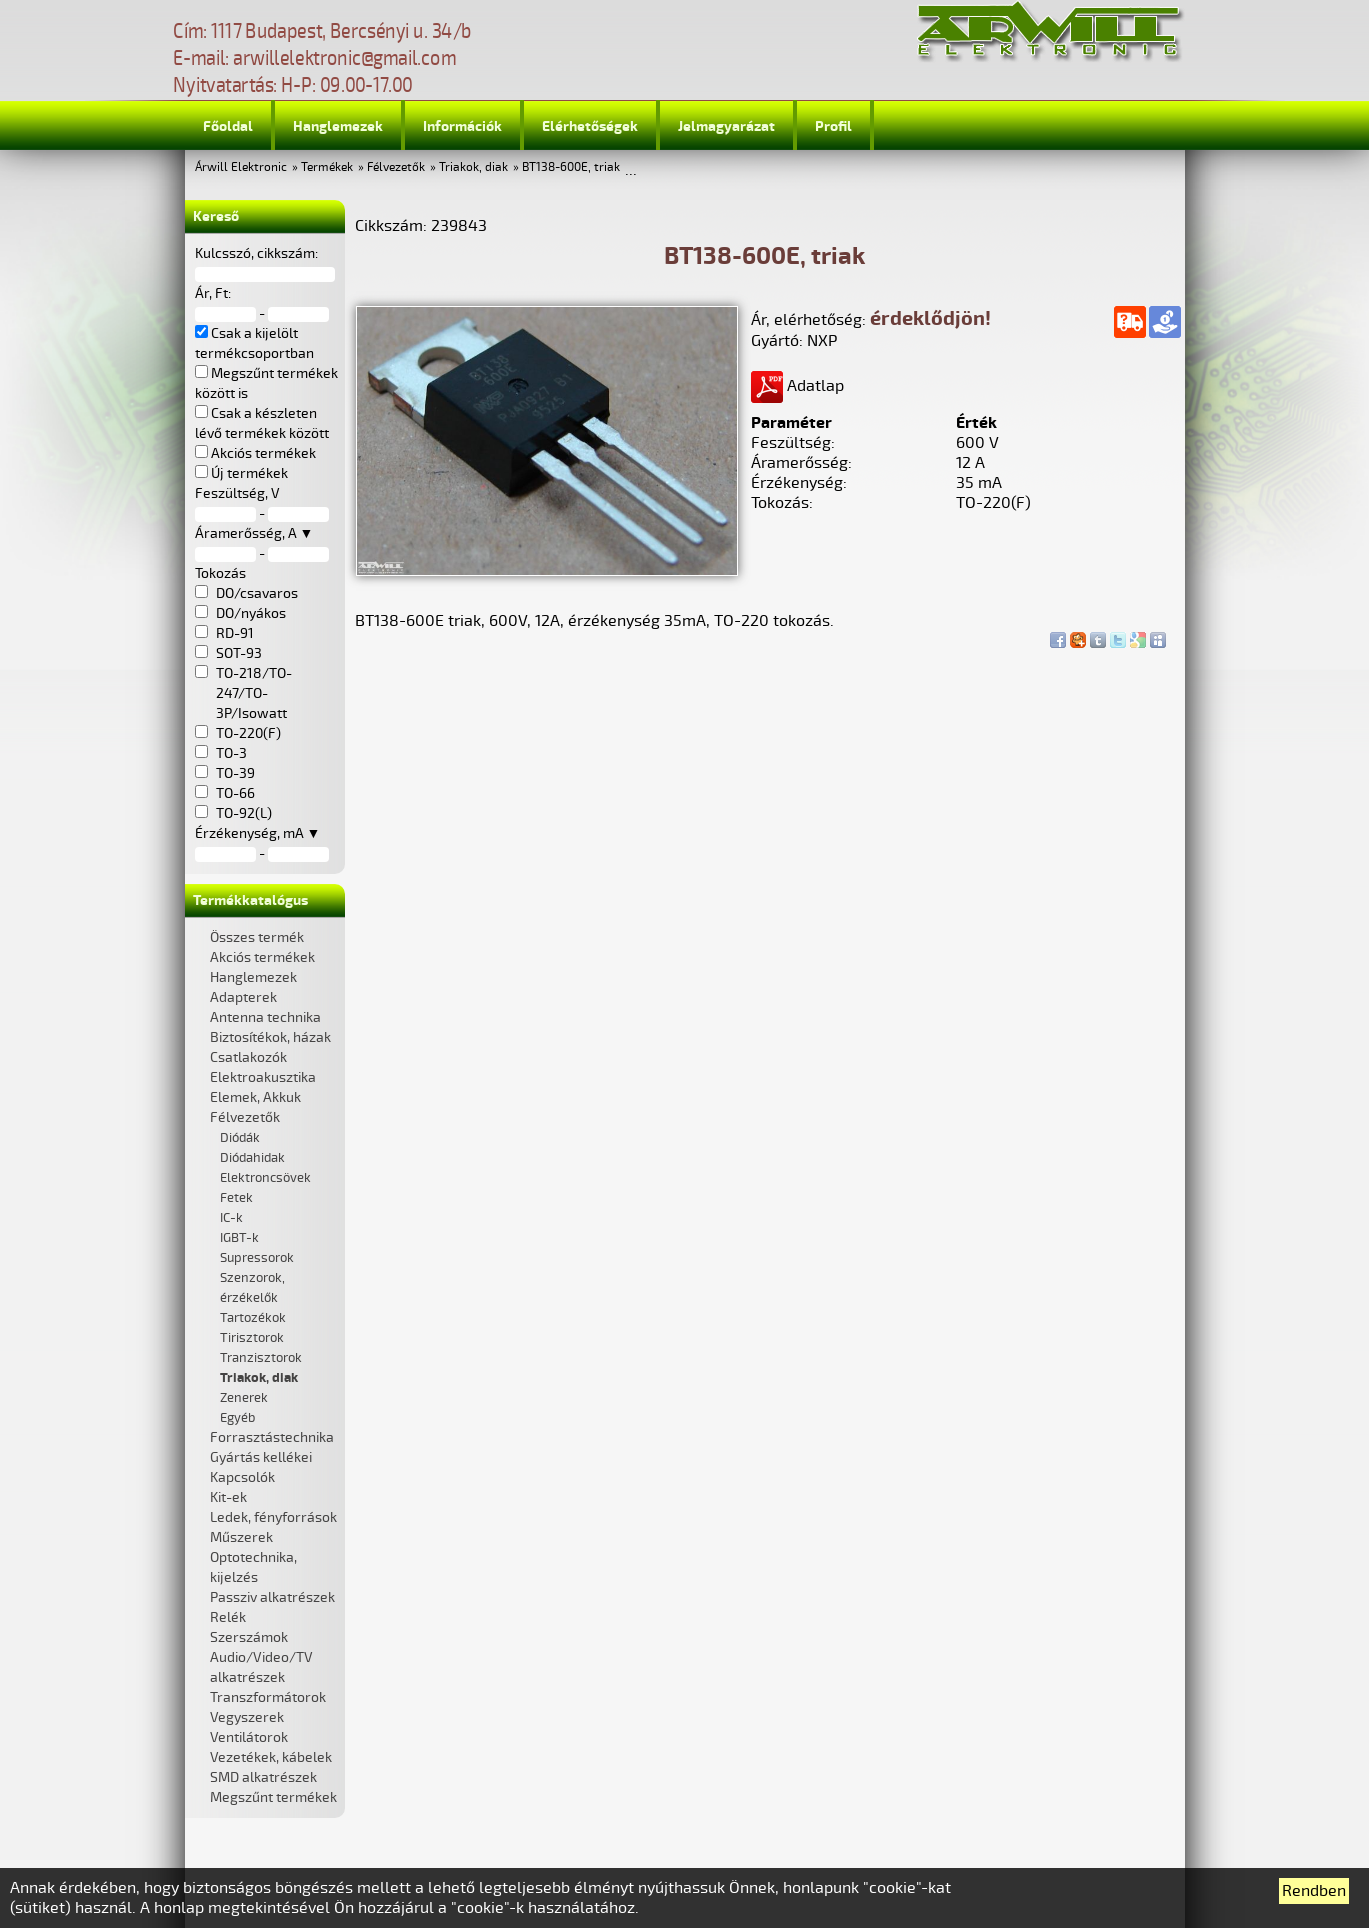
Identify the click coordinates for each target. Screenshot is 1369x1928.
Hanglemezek (338, 126)
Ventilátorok (249, 1737)
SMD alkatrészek (263, 1777)
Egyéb (237, 1418)
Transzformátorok (268, 1697)
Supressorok (257, 1258)
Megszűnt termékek (273, 1797)
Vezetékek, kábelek (271, 1757)
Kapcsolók (242, 1477)
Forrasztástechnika (272, 1437)
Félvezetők (396, 167)
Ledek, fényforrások (273, 1517)
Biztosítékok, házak (270, 1037)
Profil (833, 126)
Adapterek (243, 997)
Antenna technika (265, 1017)
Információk (462, 126)
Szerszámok (249, 1637)
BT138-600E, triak (571, 167)
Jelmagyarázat (726, 126)
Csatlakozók (248, 1057)
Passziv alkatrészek (272, 1597)
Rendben (1314, 1891)
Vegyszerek (247, 1717)
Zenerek (244, 1398)
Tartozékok (253, 1318)
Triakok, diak (473, 167)
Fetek (236, 1198)
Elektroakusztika (263, 1077)
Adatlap (797, 386)
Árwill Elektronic (241, 167)
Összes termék (257, 937)
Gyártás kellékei (261, 1457)
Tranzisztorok (261, 1358)
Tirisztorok (252, 1338)
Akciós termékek (262, 957)
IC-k (231, 1218)
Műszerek (241, 1537)
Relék (228, 1617)
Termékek (327, 167)
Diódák (240, 1138)
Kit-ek (228, 1497)
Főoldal (228, 126)
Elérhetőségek (590, 126)
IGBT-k (239, 1238)
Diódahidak (252, 1158)
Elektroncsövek (265, 1178)
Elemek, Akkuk (255, 1097)
